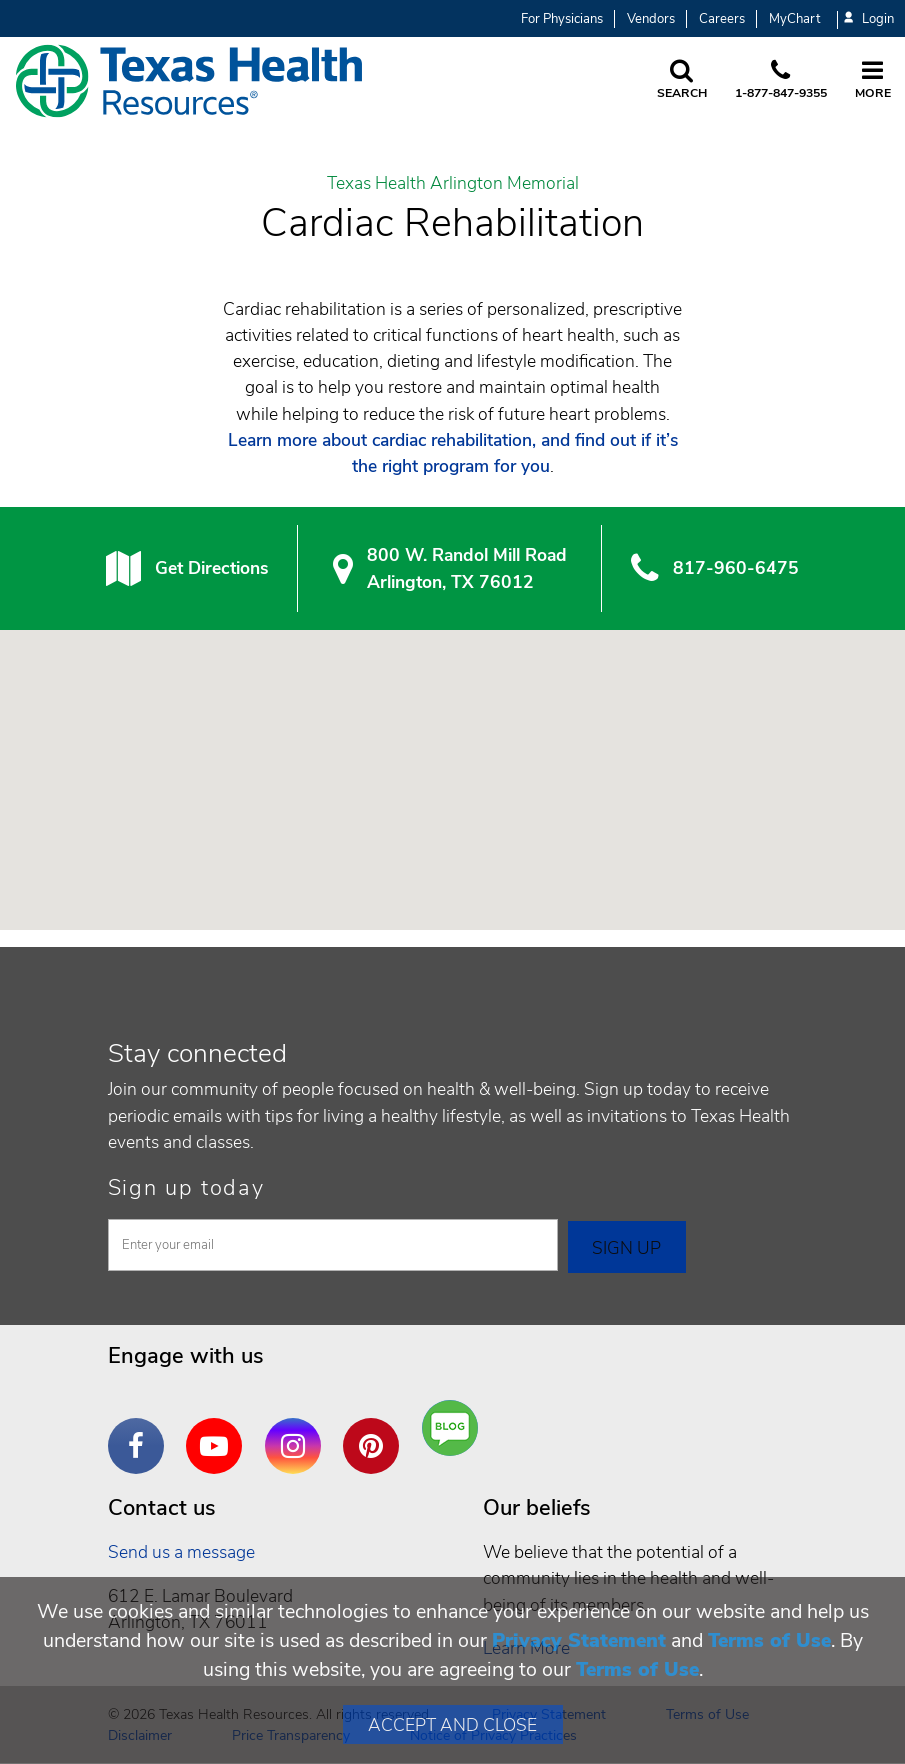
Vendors (651, 19)
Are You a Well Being (454, 1428)
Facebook (141, 1431)
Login (869, 19)
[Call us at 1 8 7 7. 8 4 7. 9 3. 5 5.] (781, 81)
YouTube (219, 1431)
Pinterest (376, 1431)
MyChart (794, 19)
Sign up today (186, 1188)
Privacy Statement (579, 1640)
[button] (453, 761)
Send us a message (181, 1552)
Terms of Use (769, 1640)
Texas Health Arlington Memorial (453, 184)
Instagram (298, 1431)
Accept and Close (452, 1725)
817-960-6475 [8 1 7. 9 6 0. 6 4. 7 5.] (736, 568)
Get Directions (211, 568)
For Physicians (562, 19)
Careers (722, 19)
